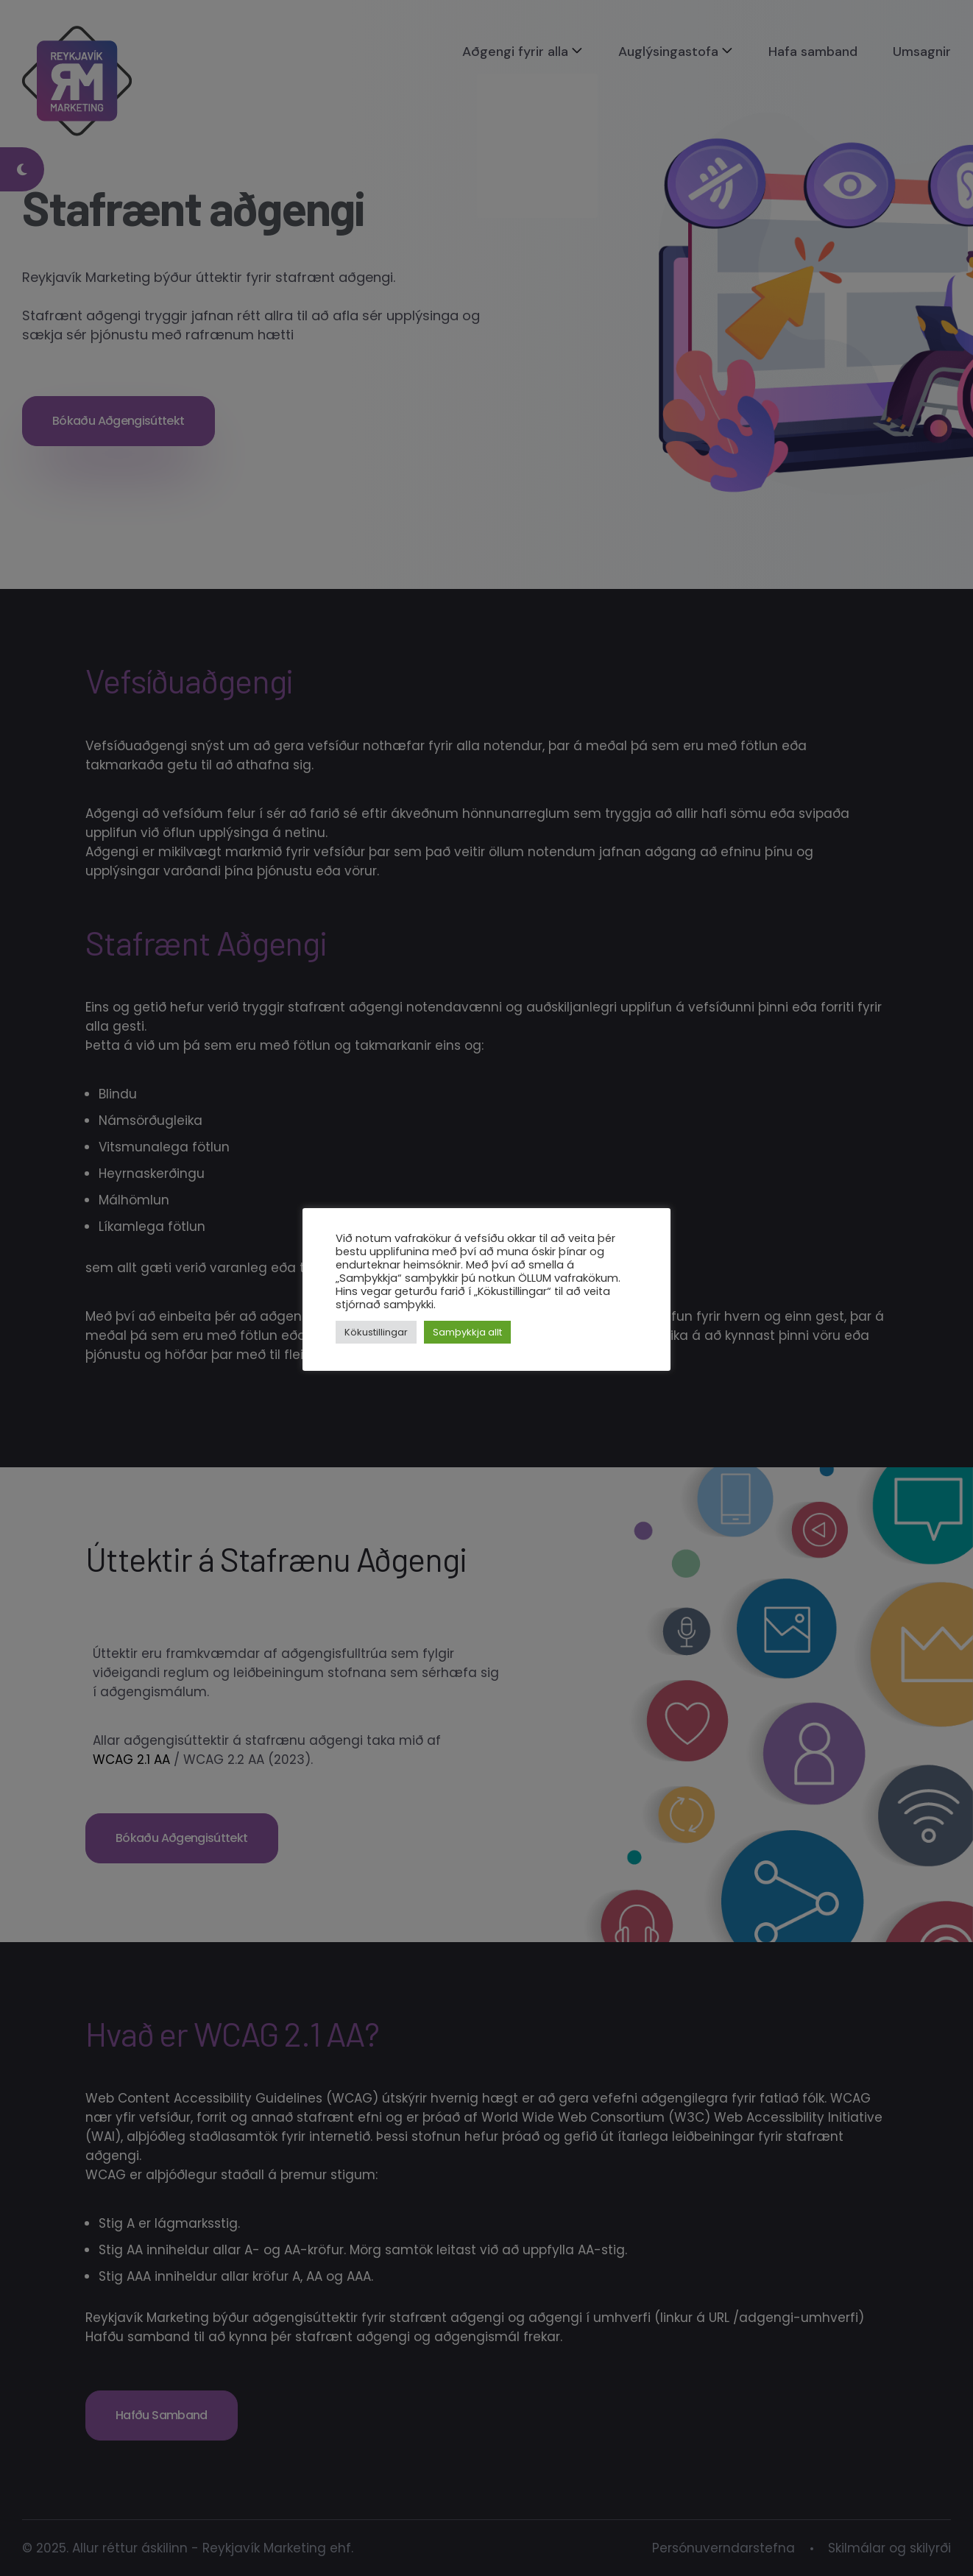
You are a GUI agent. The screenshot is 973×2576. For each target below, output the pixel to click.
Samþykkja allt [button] (467, 1332)
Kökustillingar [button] (376, 1332)
